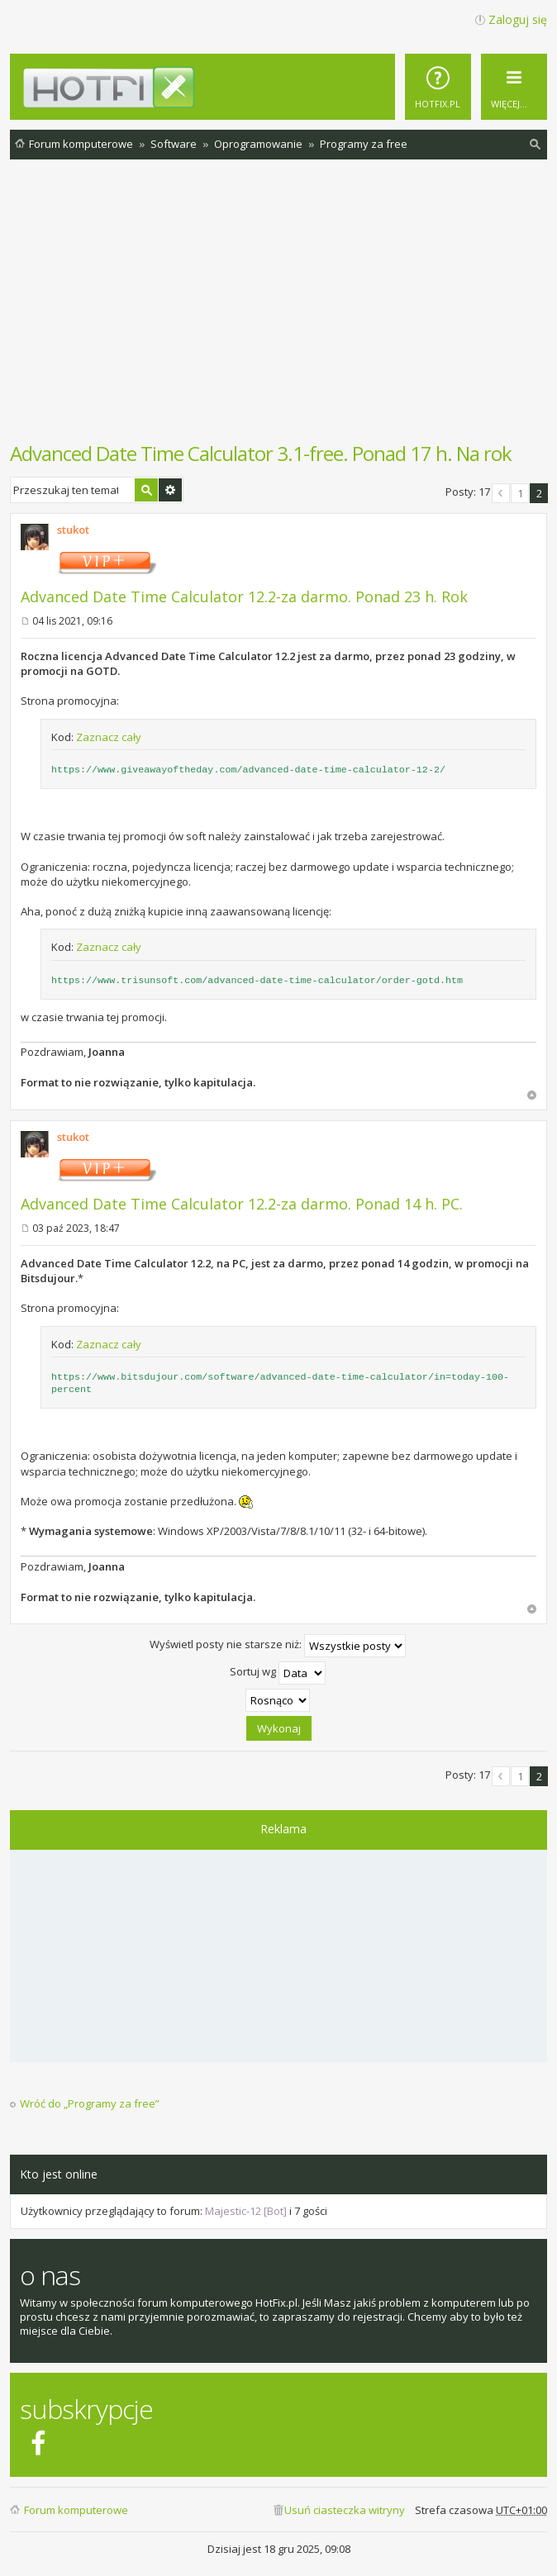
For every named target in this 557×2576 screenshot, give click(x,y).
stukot (73, 529)
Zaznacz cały (108, 737)
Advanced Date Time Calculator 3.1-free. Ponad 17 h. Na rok (261, 453)
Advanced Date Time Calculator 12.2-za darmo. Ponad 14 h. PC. (242, 1204)
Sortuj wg (278, 1673)
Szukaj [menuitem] (536, 147)
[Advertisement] (283, 309)
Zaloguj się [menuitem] (517, 19)
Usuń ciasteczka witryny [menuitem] (344, 2509)
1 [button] (520, 493)
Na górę (531, 1095)
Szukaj (146, 489)
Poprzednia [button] (501, 493)
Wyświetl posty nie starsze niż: (278, 1645)
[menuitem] (438, 87)
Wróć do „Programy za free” (89, 2104)
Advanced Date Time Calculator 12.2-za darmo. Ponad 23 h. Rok (244, 596)
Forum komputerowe (76, 2509)
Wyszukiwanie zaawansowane (170, 489)
